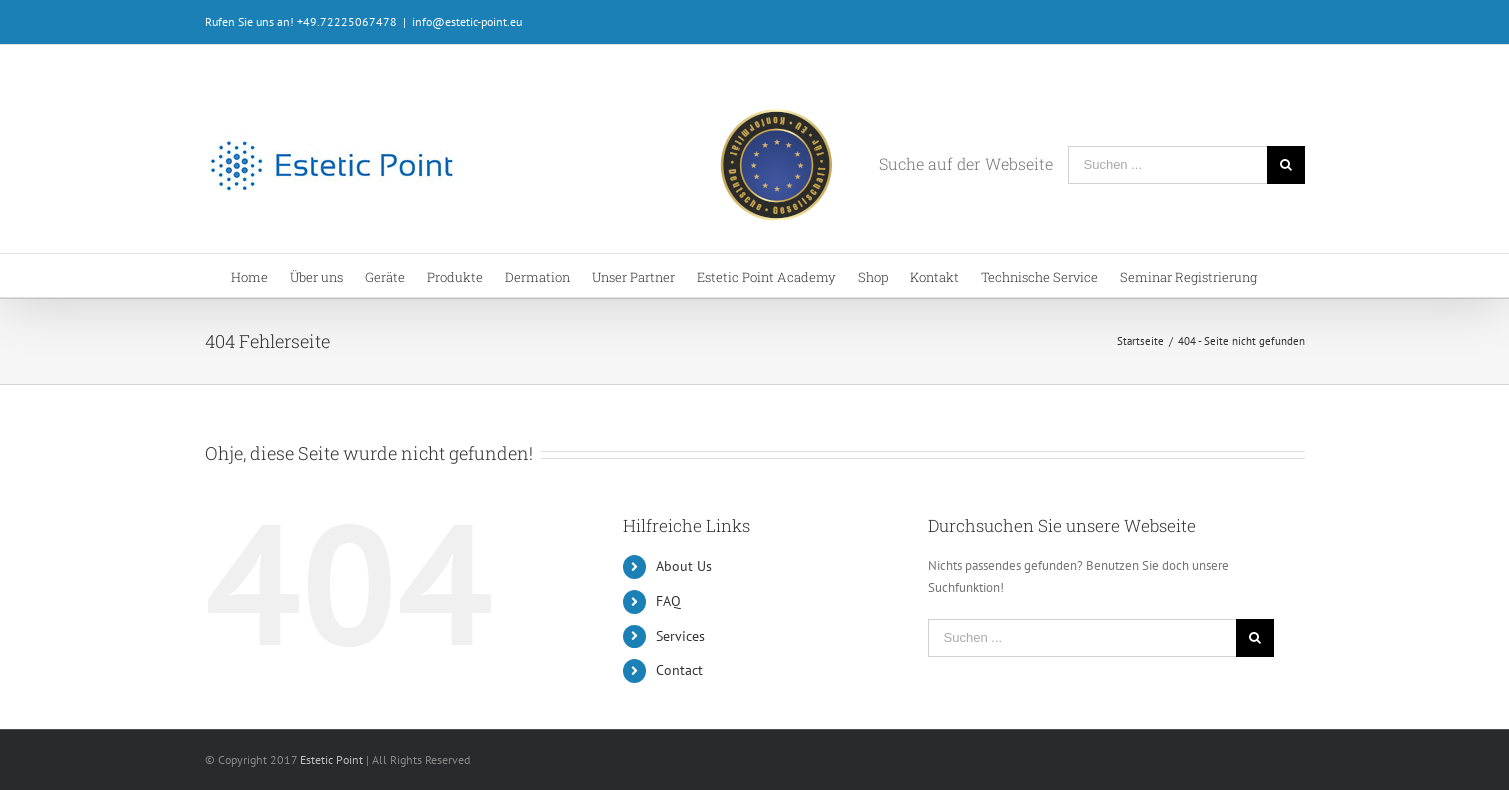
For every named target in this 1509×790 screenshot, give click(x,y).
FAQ (668, 601)
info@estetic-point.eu (467, 21)
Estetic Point (331, 759)
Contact (679, 670)
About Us (684, 566)
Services (680, 636)
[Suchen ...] (1167, 165)
